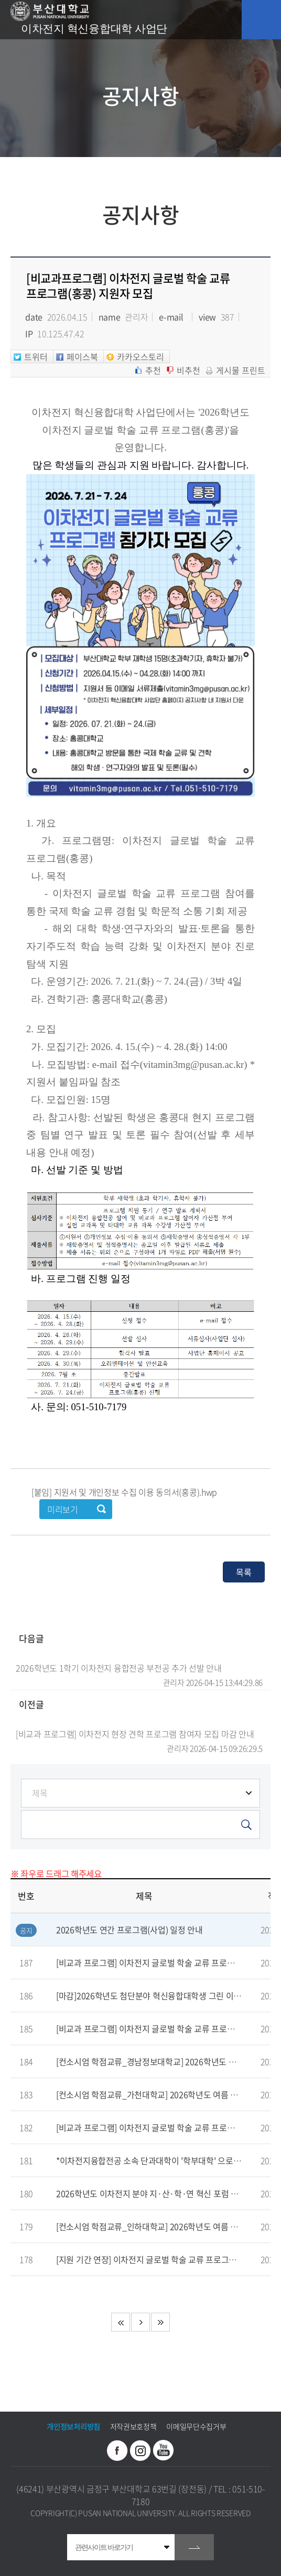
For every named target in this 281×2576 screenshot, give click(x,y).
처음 (120, 2322)
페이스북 (117, 2450)
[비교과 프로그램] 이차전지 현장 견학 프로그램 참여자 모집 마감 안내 (139, 1734)
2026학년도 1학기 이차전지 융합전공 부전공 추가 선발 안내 (139, 1668)
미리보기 (62, 1509)
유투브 (163, 2450)
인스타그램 (140, 2450)
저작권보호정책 (133, 2426)
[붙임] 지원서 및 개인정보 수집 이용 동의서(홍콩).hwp (124, 1492)
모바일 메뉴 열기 (261, 19)
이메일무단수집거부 (196, 2426)
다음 (140, 2322)
